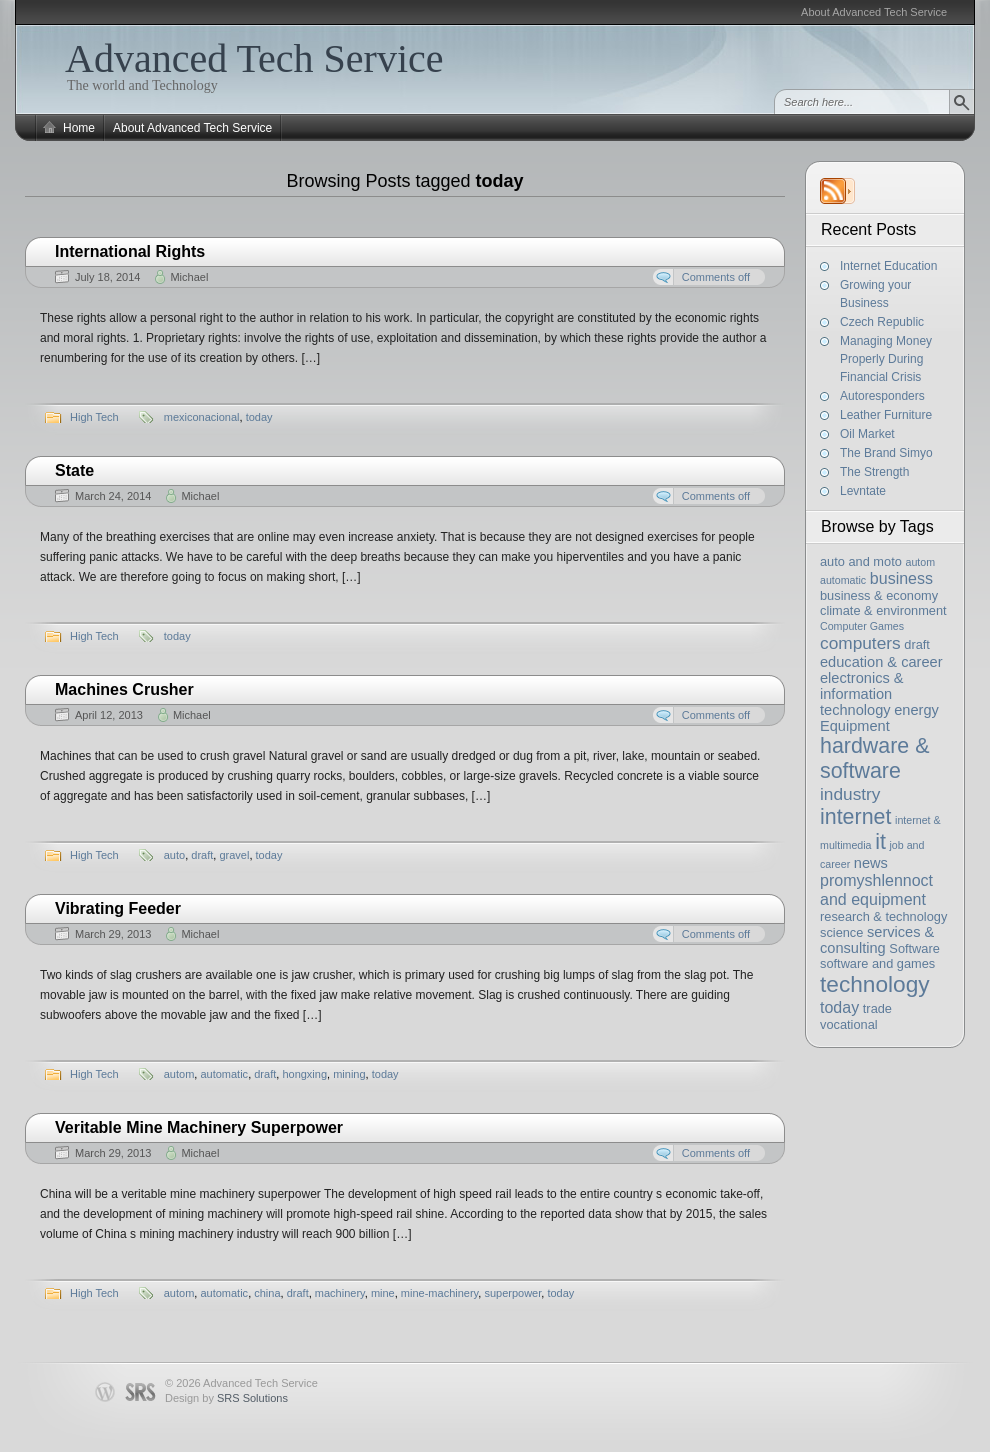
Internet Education (888, 266)
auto (174, 855)
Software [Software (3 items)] (914, 948)
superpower (512, 1293)
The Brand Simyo (886, 453)
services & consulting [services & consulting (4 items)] (877, 940)
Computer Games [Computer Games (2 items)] (862, 626)
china (267, 1293)
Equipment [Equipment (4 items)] (855, 726)
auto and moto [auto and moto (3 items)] (861, 561)
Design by (226, 1398)
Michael (189, 277)
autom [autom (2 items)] (920, 562)
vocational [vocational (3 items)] (849, 1024)
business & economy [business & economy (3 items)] (879, 595)
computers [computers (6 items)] (860, 643)
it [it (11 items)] (880, 842)
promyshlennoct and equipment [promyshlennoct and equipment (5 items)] (876, 889)
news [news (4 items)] (871, 863)
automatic (224, 1074)
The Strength (874, 472)
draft (202, 855)
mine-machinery (439, 1293)
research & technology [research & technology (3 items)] (883, 916)
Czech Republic (882, 322)
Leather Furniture (886, 415)
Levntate (863, 491)
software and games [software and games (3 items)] (877, 963)
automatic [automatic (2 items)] (843, 580)
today (259, 417)
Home (79, 128)
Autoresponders (882, 396)
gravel (234, 855)
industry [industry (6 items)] (850, 794)
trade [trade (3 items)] (877, 1008)
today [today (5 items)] (839, 1007)
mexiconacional (202, 417)
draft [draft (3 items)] (917, 644)
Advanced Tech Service (254, 58)
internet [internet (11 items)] (855, 817)
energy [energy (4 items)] (916, 710)
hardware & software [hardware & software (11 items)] (874, 758)
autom (179, 1074)
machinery (340, 1293)
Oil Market (867, 434)
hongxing (304, 1074)
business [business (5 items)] (901, 578)
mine (383, 1293)
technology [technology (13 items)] (875, 984)
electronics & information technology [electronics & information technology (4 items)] (862, 694)
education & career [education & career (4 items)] (881, 662)
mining (349, 1074)
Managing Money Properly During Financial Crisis (886, 359)
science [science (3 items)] (841, 932)
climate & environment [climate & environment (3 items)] (883, 610)
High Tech (94, 417)
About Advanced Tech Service (874, 12)
